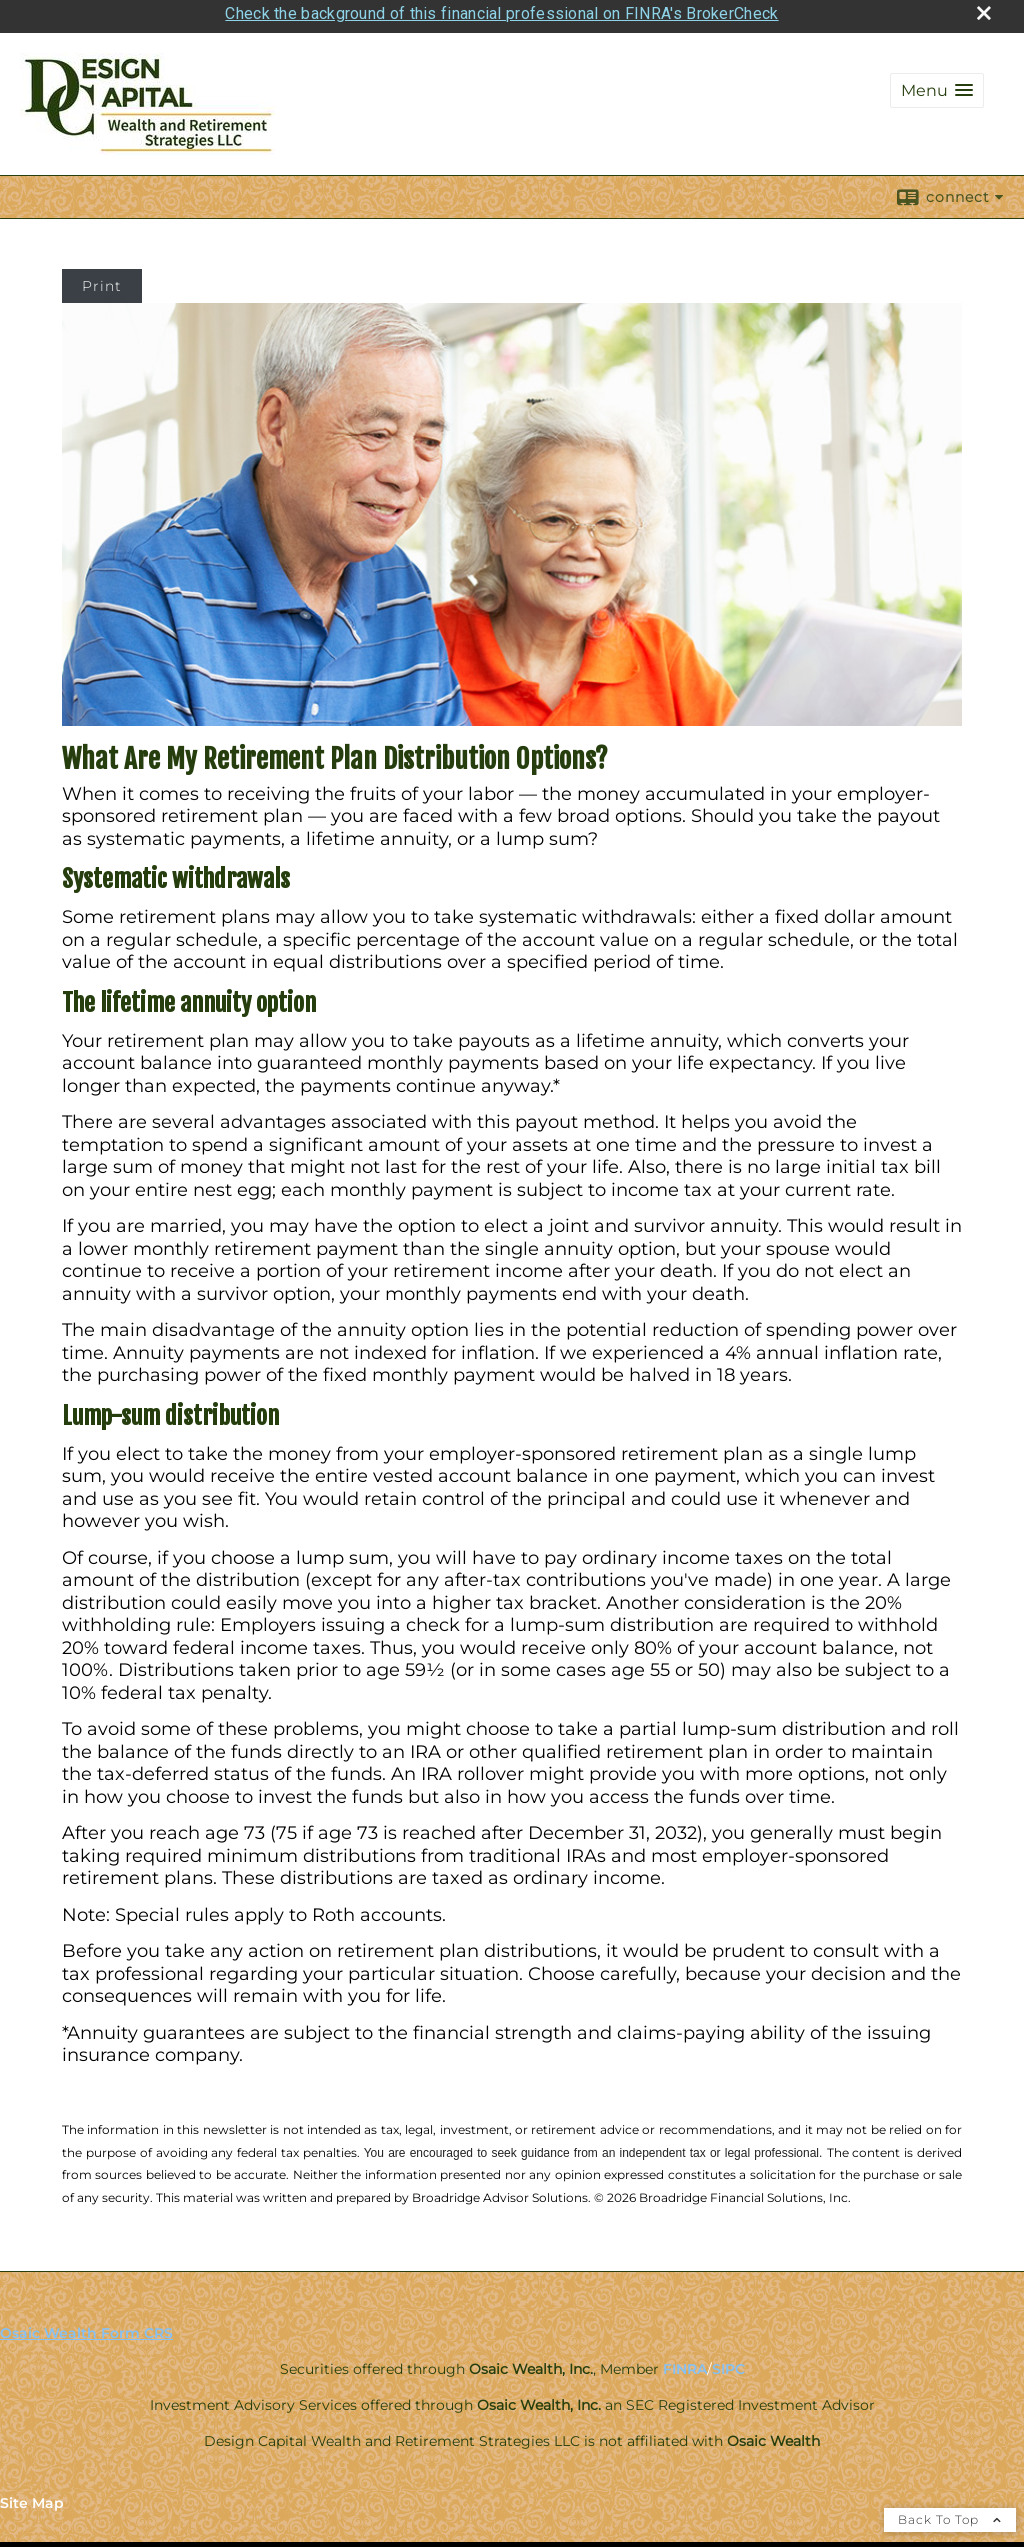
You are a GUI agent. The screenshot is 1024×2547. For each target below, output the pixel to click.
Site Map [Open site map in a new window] (32, 2498)
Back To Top (950, 2514)
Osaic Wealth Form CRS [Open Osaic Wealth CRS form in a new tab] (86, 2328)
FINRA (685, 2364)
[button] (937, 85)
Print (102, 281)
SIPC (728, 2364)
